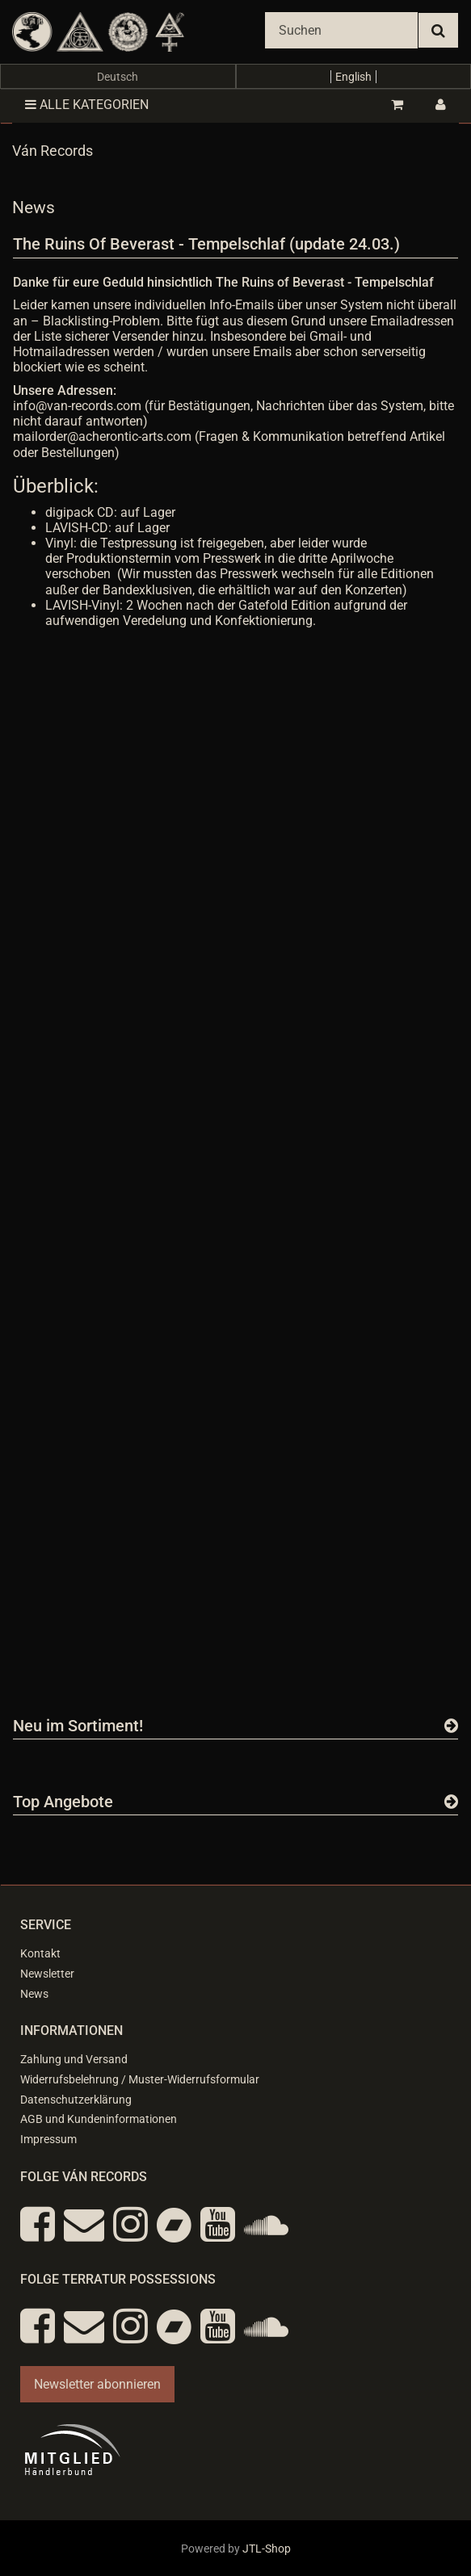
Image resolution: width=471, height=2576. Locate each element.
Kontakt (40, 1953)
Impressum (48, 2139)
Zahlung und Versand (74, 2059)
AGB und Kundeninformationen (98, 2118)
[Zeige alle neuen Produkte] (451, 1726)
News (34, 1993)
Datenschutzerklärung (76, 2099)
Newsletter (47, 1973)
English (353, 76)
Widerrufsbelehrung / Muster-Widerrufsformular (139, 2079)
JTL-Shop (266, 2548)
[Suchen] (341, 30)
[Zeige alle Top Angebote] (451, 1801)
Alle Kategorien (87, 104)
